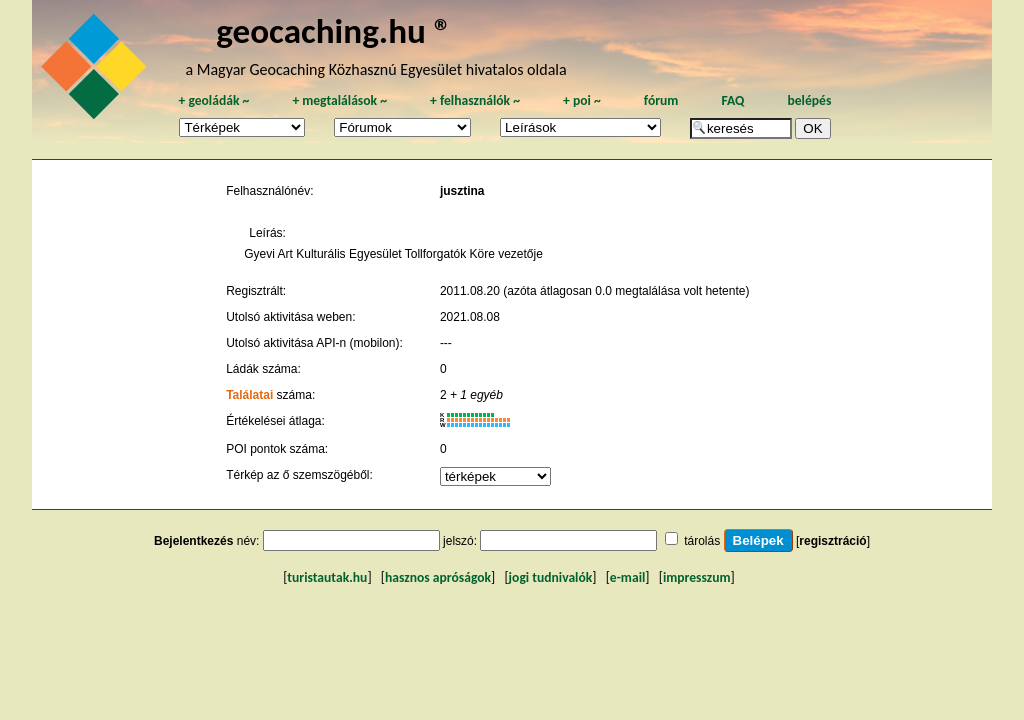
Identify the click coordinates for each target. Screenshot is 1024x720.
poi (582, 100)
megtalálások (339, 100)
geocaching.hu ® (334, 30)
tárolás (702, 541)
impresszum (697, 577)
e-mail (627, 577)
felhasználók (475, 100)
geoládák (213, 100)
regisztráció (832, 541)
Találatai (249, 395)
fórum (661, 100)
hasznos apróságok (438, 577)
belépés (809, 100)
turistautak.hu (327, 577)
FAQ (732, 100)
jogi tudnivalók (551, 577)
